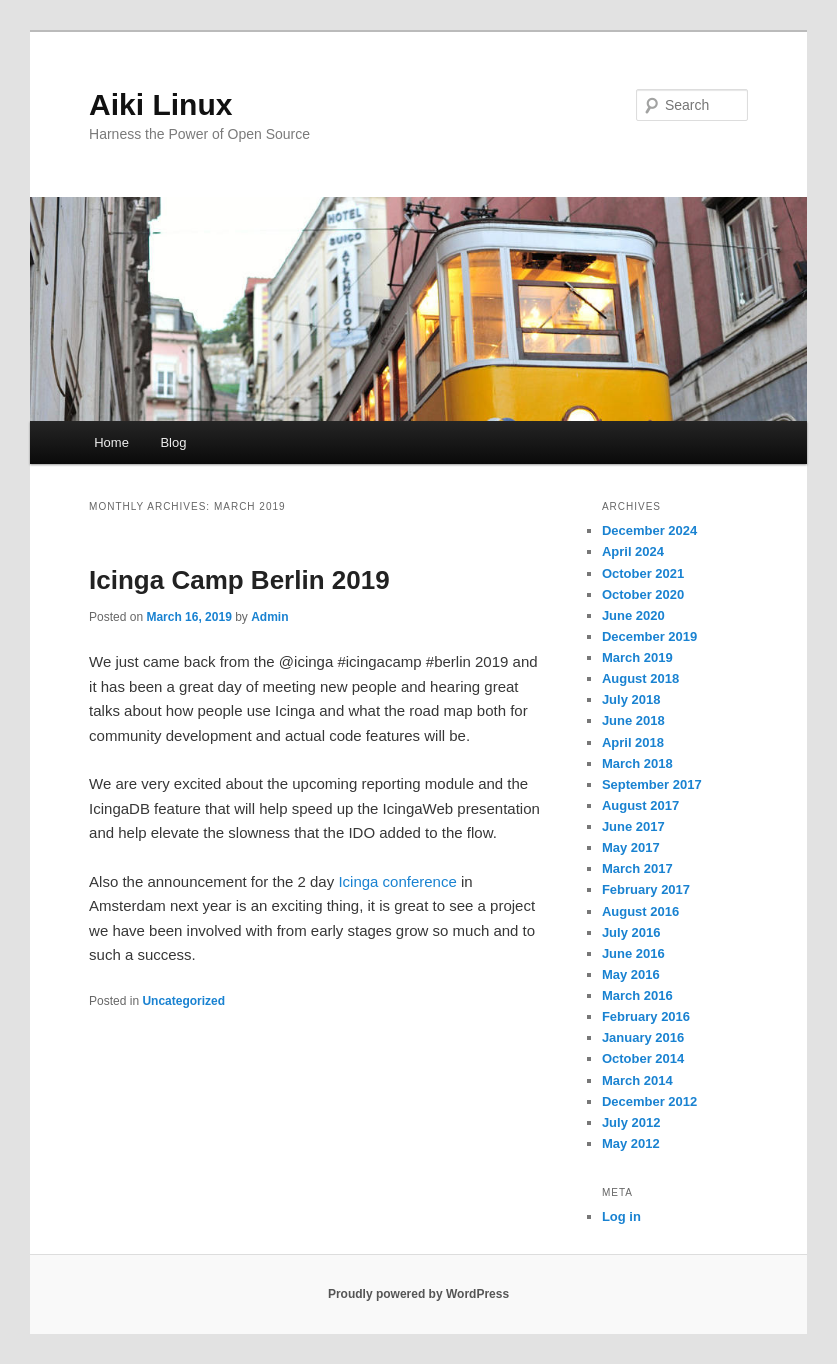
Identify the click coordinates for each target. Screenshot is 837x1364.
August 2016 (640, 911)
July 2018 (631, 699)
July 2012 (631, 1122)
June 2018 (633, 720)
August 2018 (640, 678)
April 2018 (633, 742)
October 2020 (643, 594)
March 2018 (637, 763)
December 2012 (649, 1101)
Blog (173, 442)
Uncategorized (183, 1001)
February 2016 (646, 1016)
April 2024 (633, 551)
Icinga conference (395, 881)
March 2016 (637, 995)
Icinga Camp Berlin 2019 (239, 580)
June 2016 (633, 953)
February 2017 (646, 889)
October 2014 (643, 1058)
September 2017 (652, 784)
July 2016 (631, 932)
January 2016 (643, 1037)
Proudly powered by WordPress (418, 1294)
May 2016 (631, 974)
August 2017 (640, 805)
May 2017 (631, 847)
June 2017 (633, 826)
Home (111, 442)
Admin (269, 617)
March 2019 (637, 657)
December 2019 (649, 636)
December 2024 (649, 530)
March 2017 (637, 868)
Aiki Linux (160, 104)
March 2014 (637, 1080)
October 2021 (643, 573)
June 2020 (633, 615)
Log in (621, 1216)
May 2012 (631, 1143)
